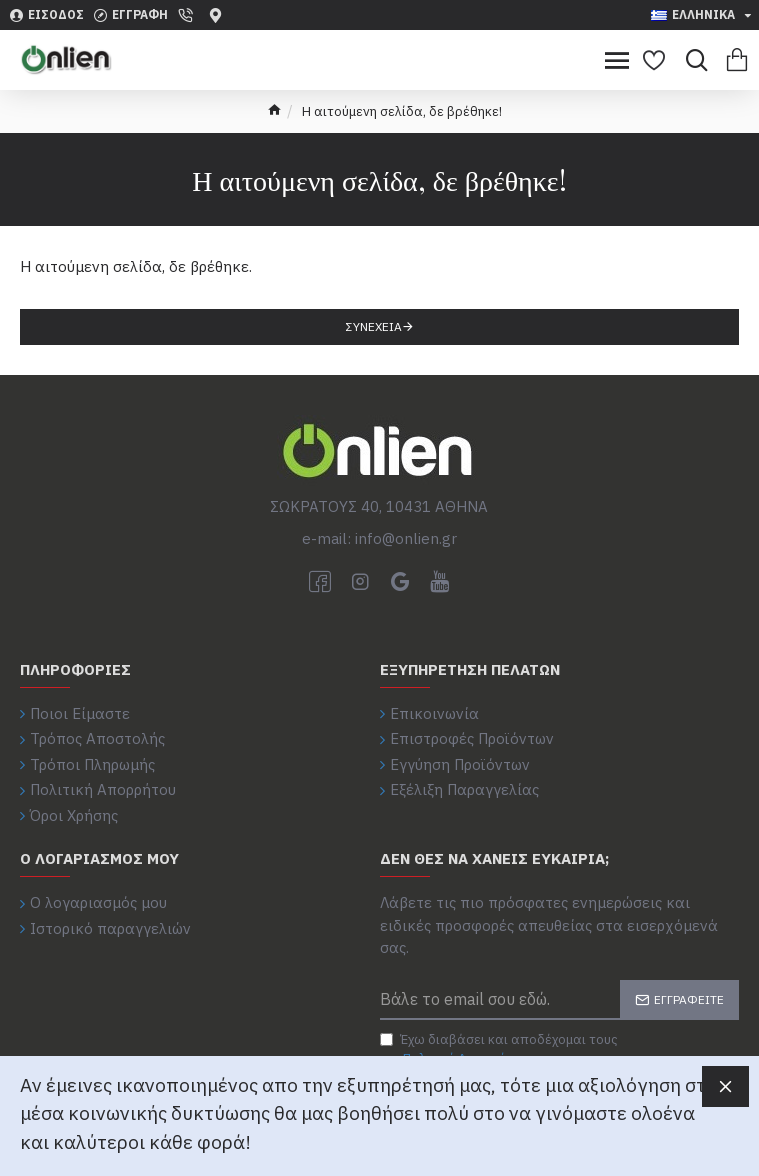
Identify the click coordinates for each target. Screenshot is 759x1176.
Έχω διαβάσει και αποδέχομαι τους (499, 1050)
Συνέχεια (374, 326)
